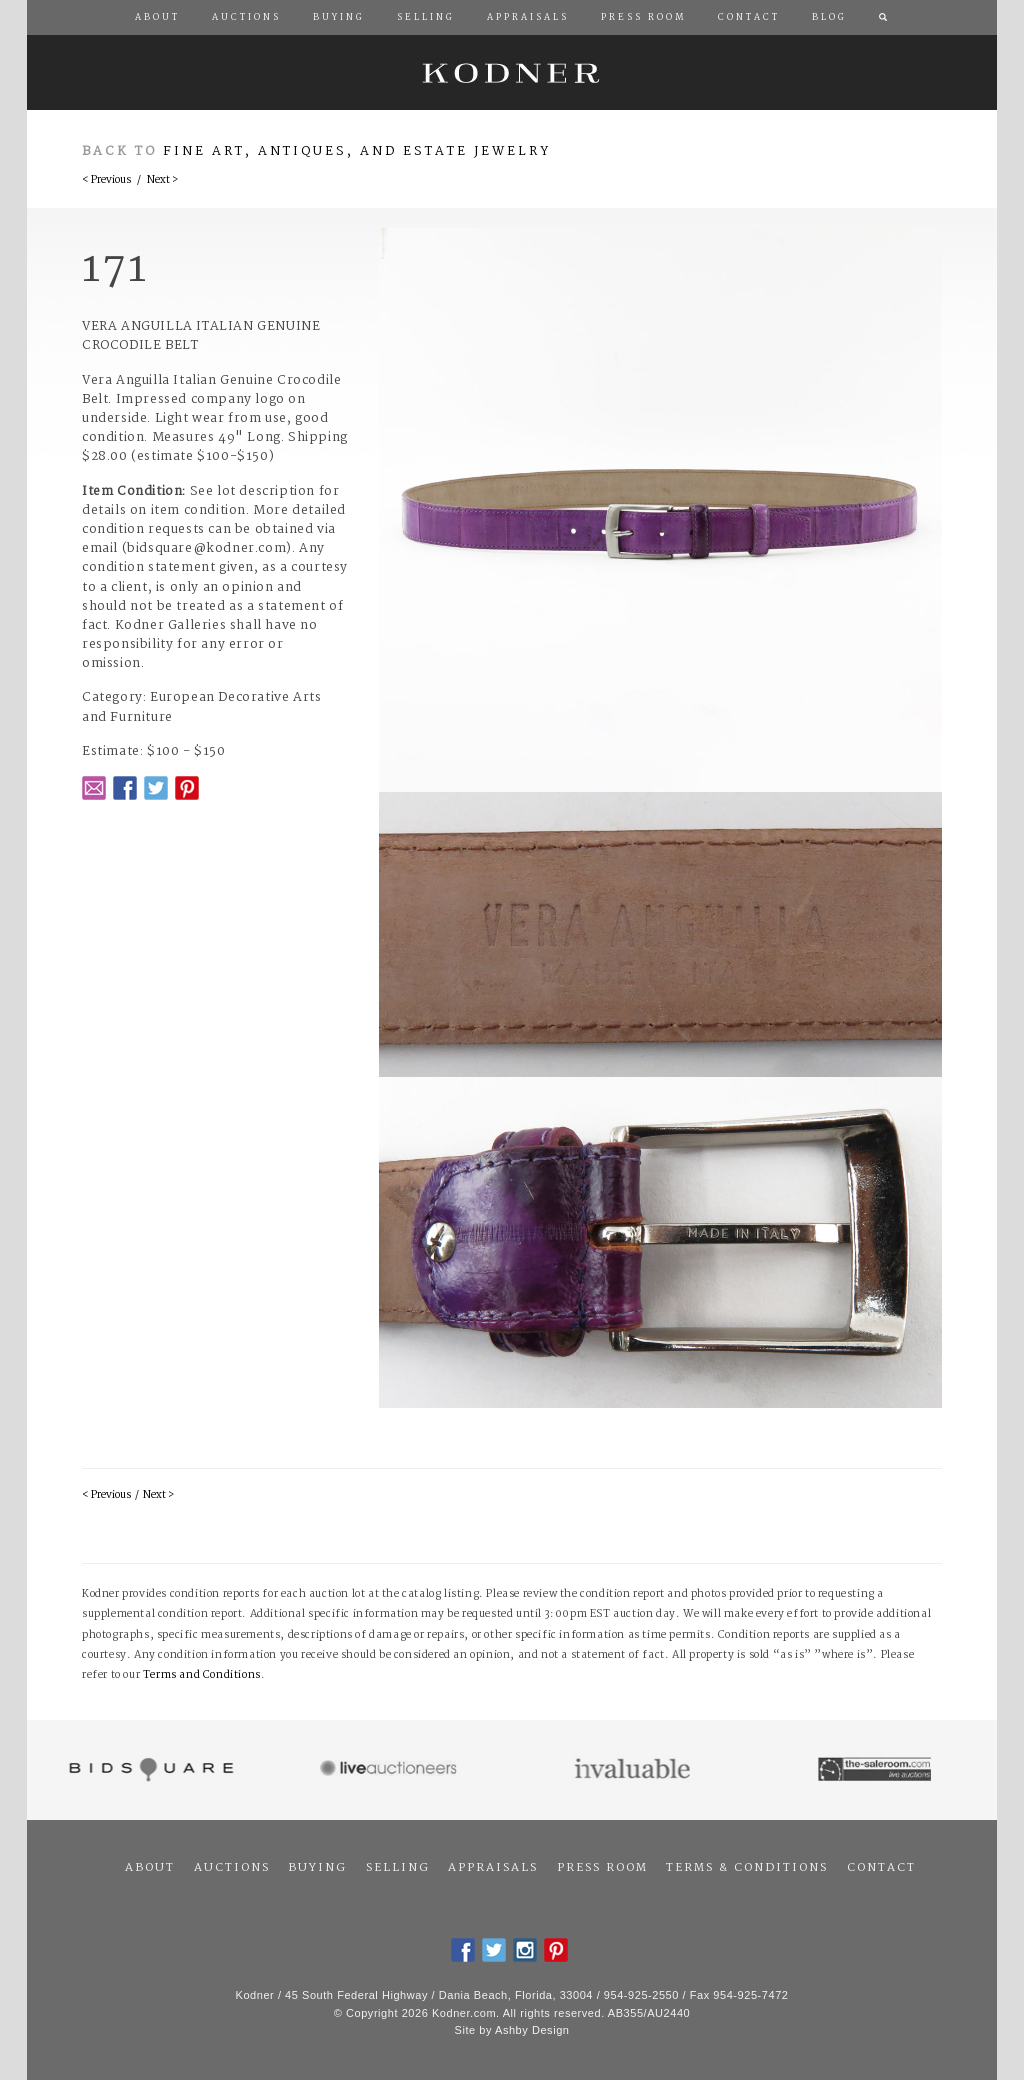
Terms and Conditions (202, 1675)
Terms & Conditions (747, 1868)
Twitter (156, 788)
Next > (162, 180)
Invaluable (633, 1770)
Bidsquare (148, 1770)
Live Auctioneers (391, 1770)
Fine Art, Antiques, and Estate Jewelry (357, 151)
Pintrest (187, 788)
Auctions (232, 1868)
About (150, 1868)
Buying (317, 1868)
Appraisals (493, 1868)
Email (94, 788)
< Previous (106, 180)
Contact (881, 1868)
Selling (398, 1868)
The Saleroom (876, 1770)
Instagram (525, 1950)
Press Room (602, 1868)
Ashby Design (532, 2030)
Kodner (512, 72)
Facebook (125, 788)
